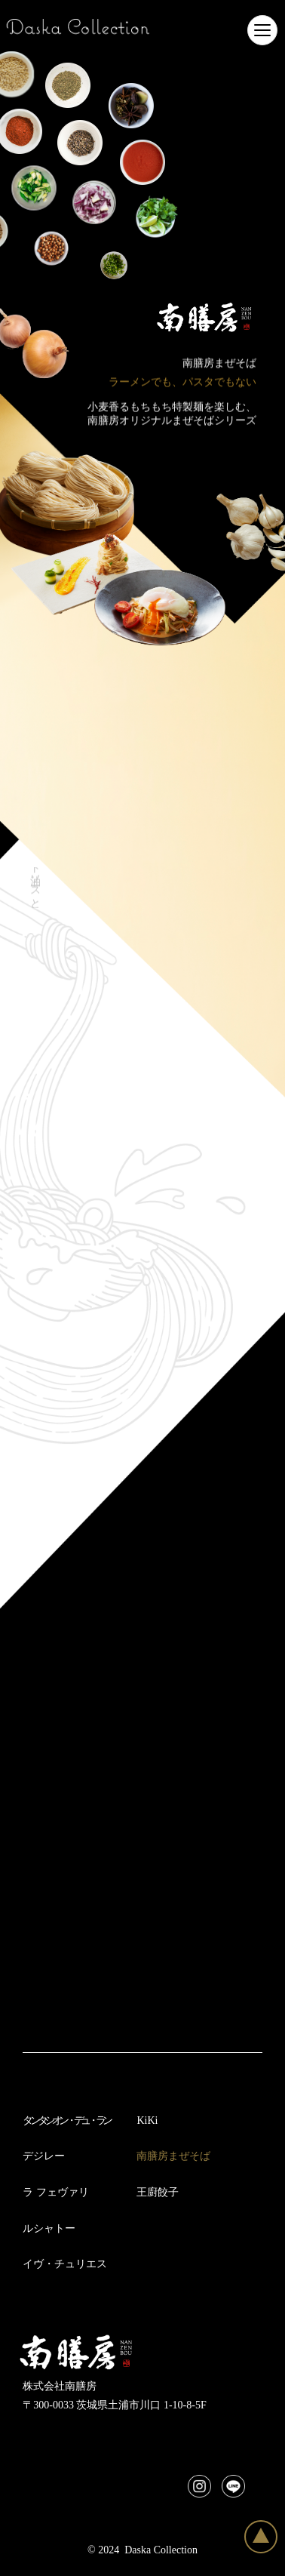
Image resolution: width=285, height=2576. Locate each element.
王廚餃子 (157, 2192)
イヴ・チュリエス (65, 2264)
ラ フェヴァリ (56, 2192)
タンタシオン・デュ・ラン (66, 2120)
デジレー (44, 2156)
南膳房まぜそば (173, 2156)
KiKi (147, 2120)
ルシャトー (49, 2228)
